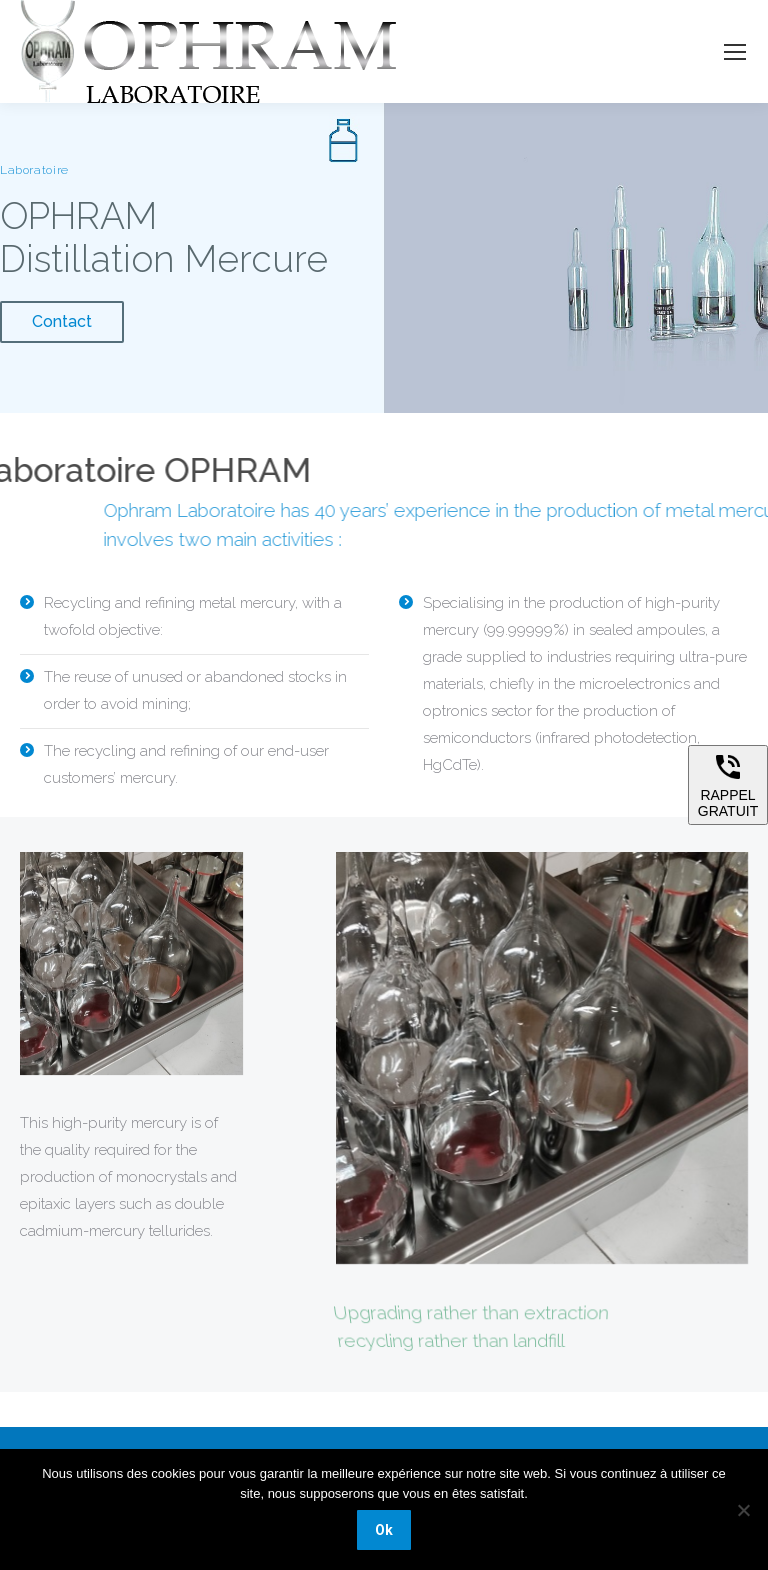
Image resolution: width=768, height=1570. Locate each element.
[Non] (743, 1510)
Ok (384, 1530)
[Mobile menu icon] (735, 52)
